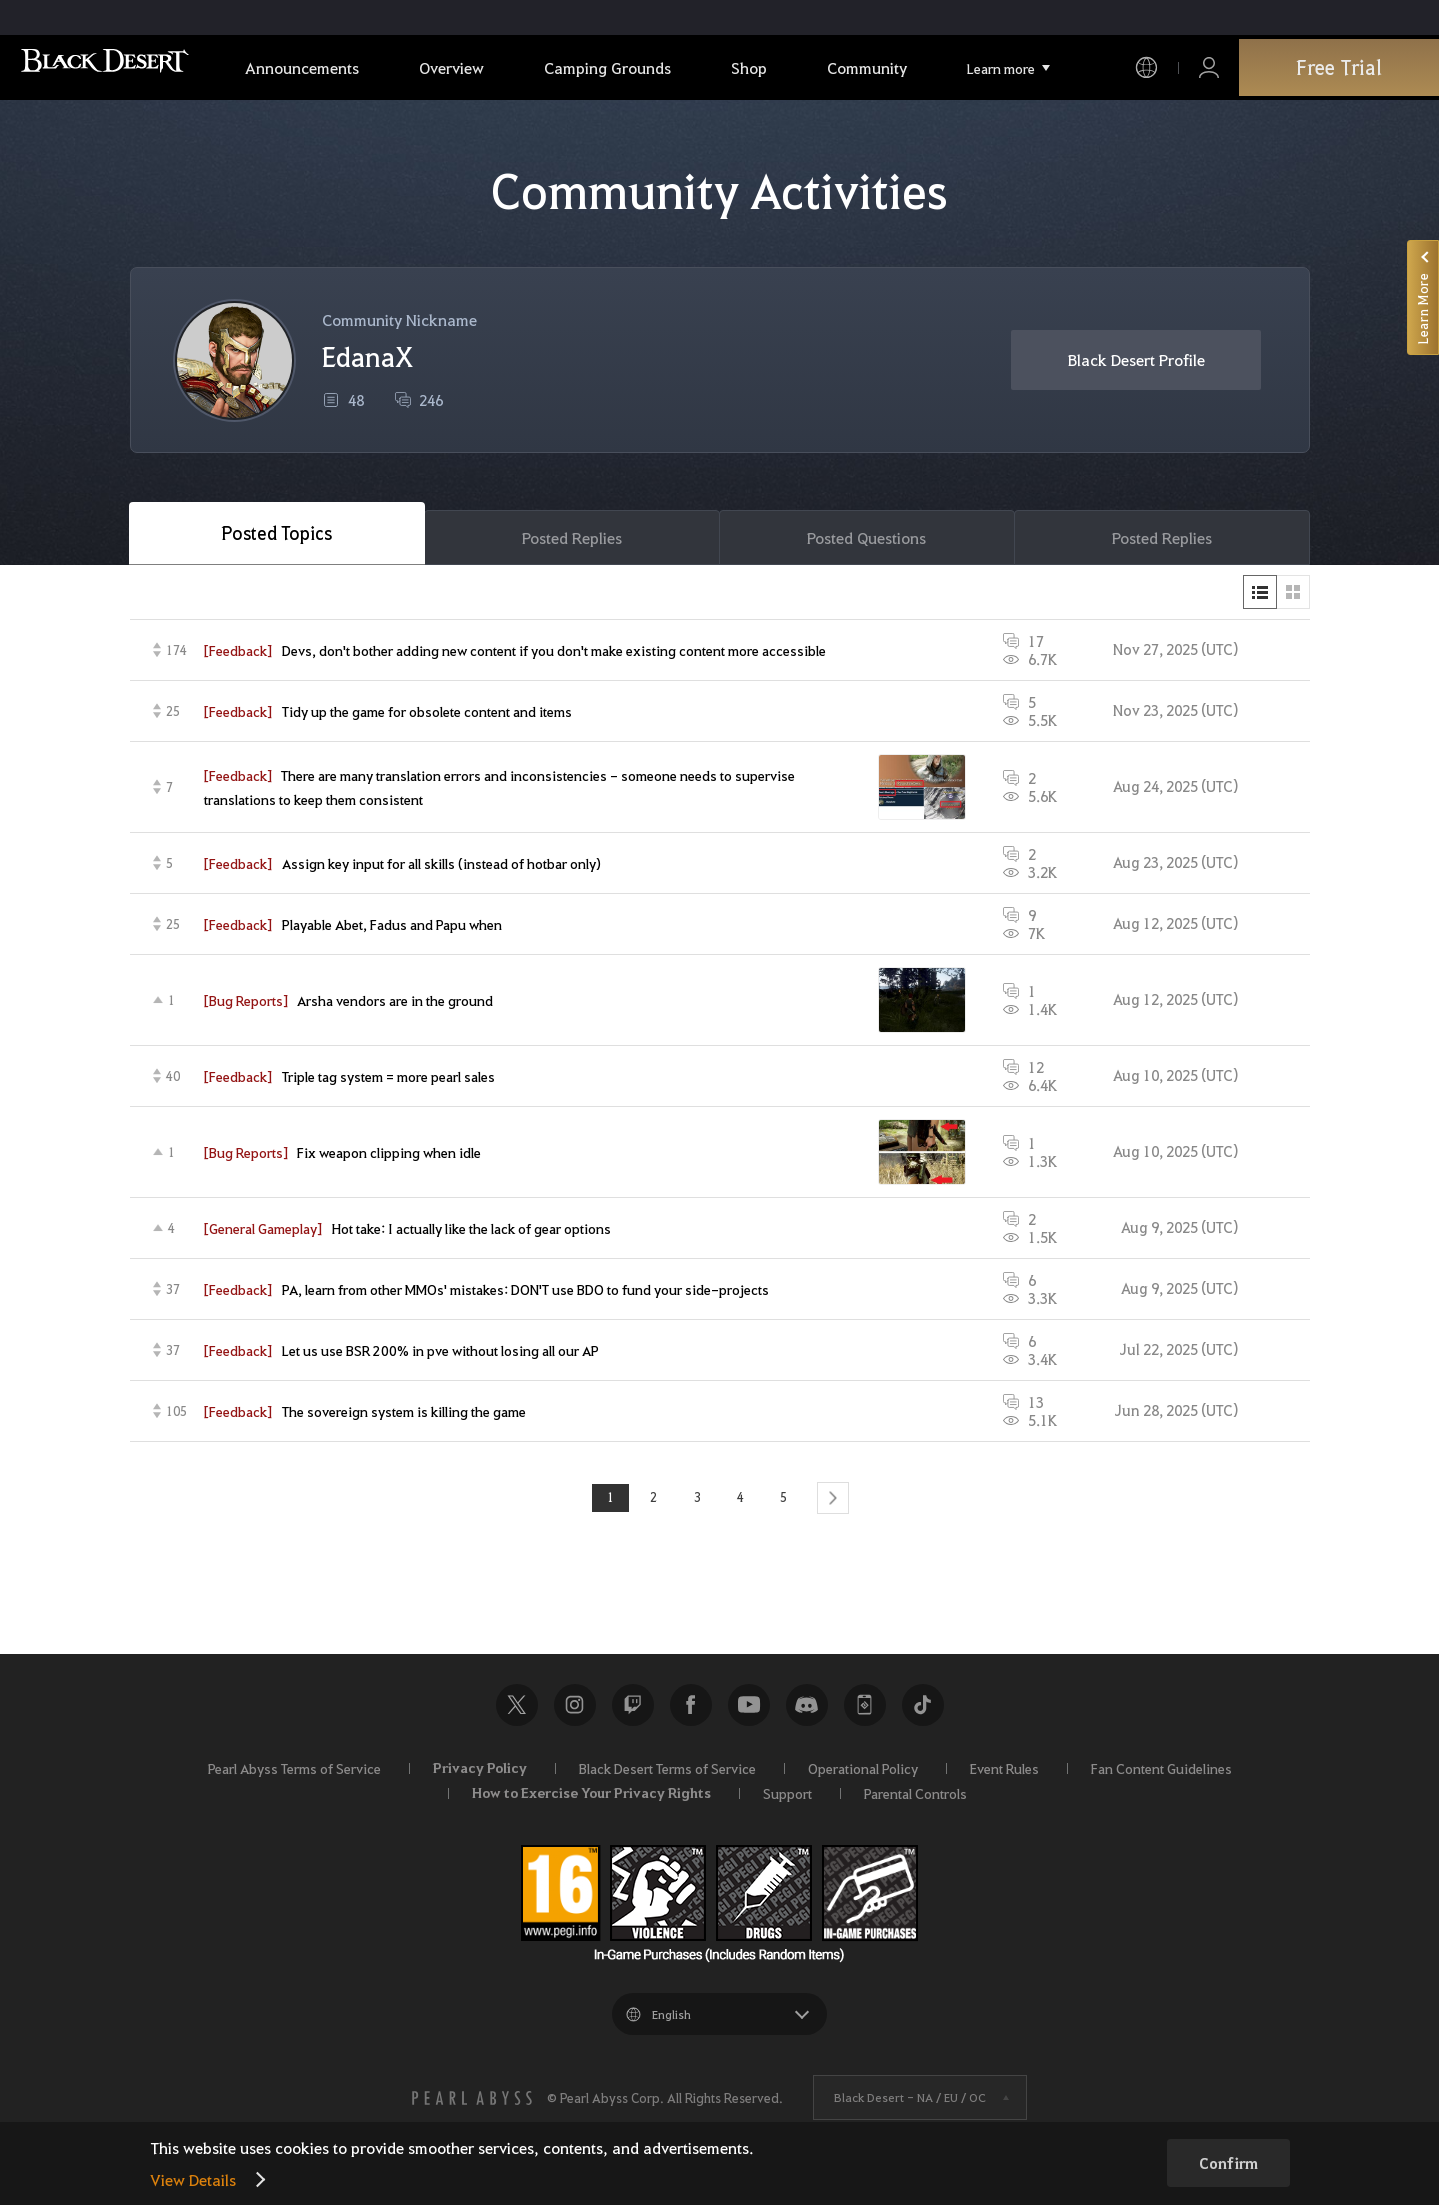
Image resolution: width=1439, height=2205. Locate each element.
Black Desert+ (865, 1710)
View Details (193, 2179)
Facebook (691, 1710)
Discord (807, 1710)
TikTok (923, 1710)
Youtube (749, 1710)
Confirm (1228, 2163)
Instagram (575, 1710)
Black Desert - (910, 2103)
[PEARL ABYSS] (472, 2103)
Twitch (633, 1710)
